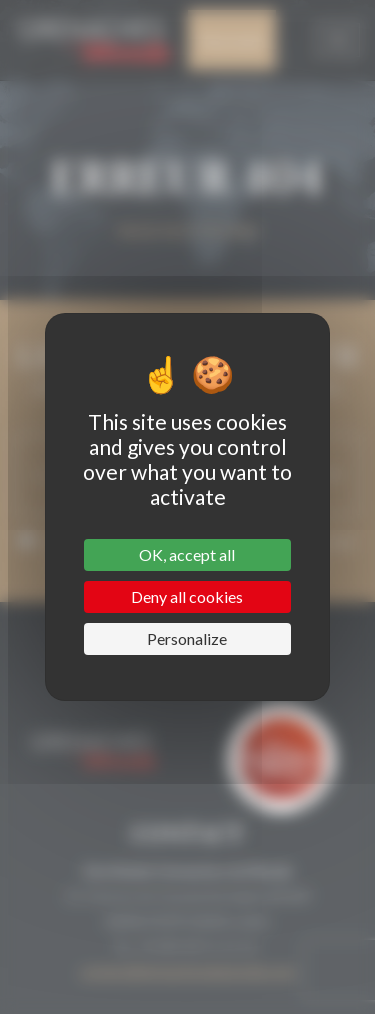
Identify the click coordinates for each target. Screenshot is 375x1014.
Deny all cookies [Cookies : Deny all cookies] (187, 596)
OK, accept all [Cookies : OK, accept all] (187, 554)
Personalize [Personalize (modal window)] (187, 638)
